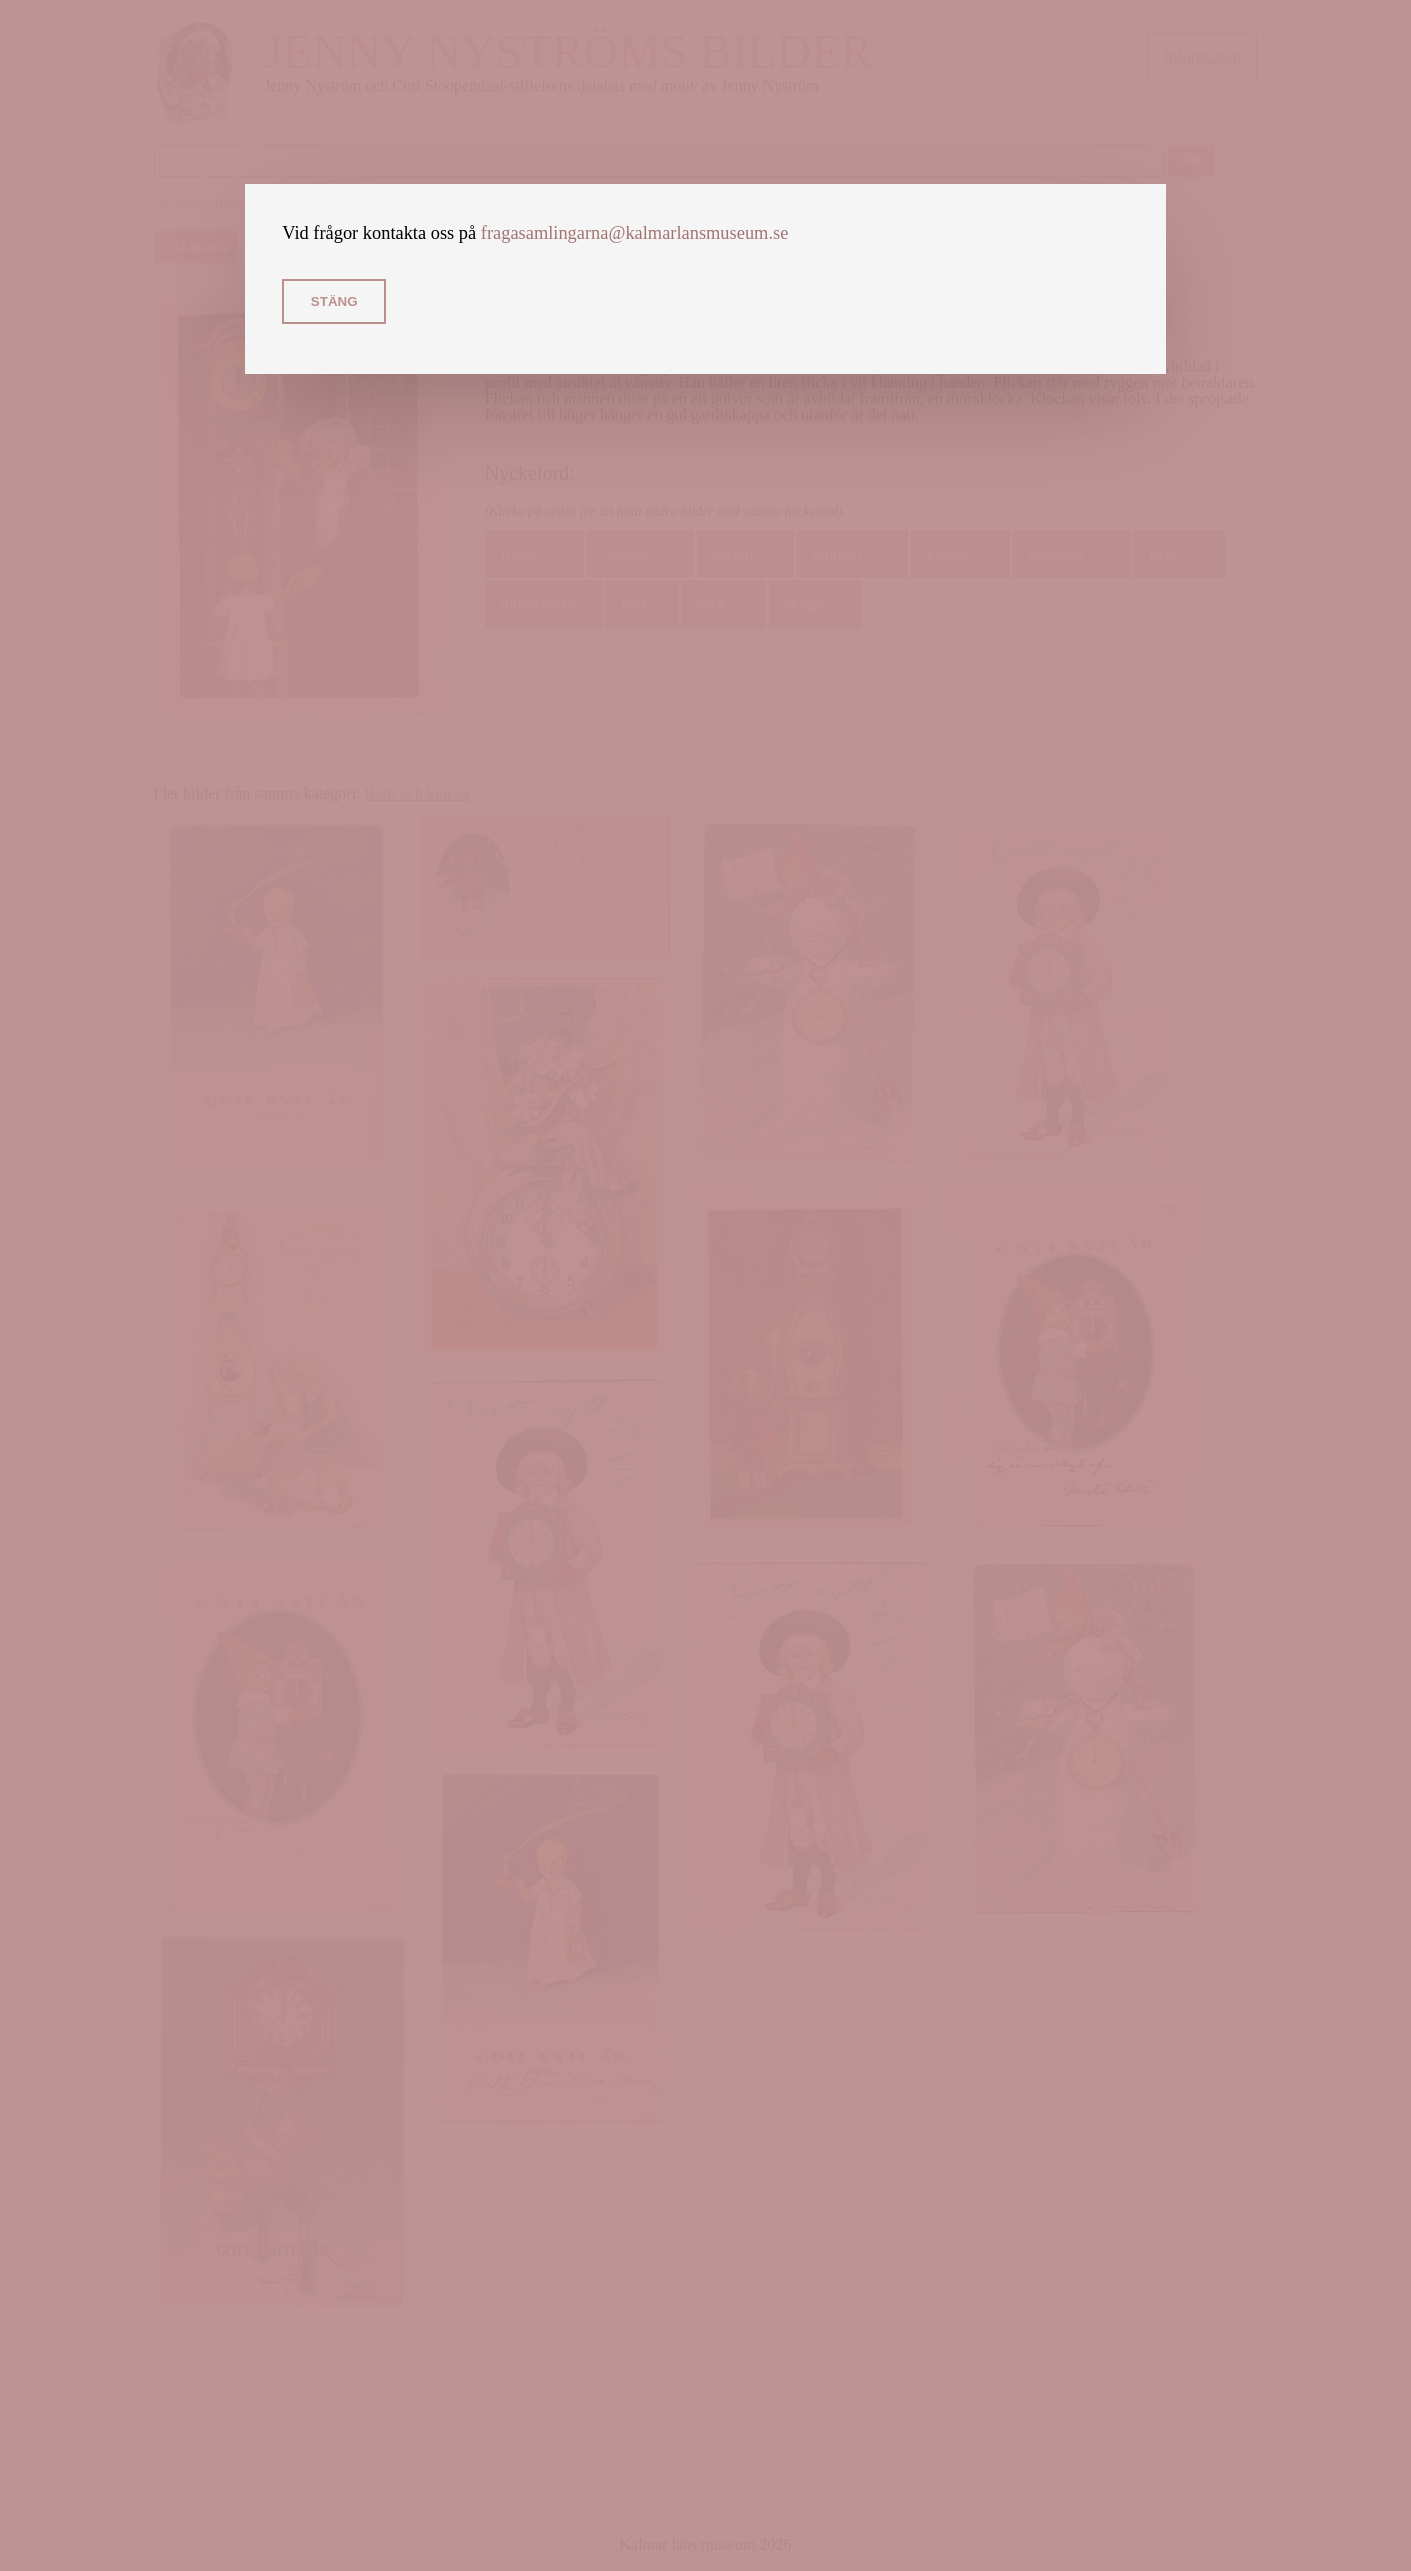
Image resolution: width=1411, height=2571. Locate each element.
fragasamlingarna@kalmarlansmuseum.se (635, 233)
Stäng (334, 301)
